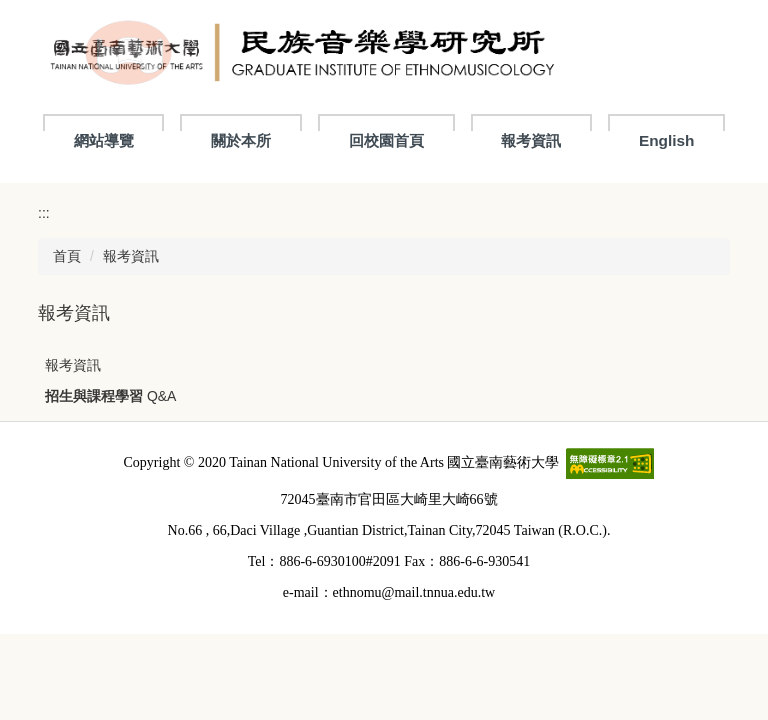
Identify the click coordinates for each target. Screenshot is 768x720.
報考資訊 (531, 140)
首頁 (67, 256)
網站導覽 (104, 140)
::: (44, 213)
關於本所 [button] (241, 140)
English (667, 140)
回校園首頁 (386, 140)
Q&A (162, 396)
